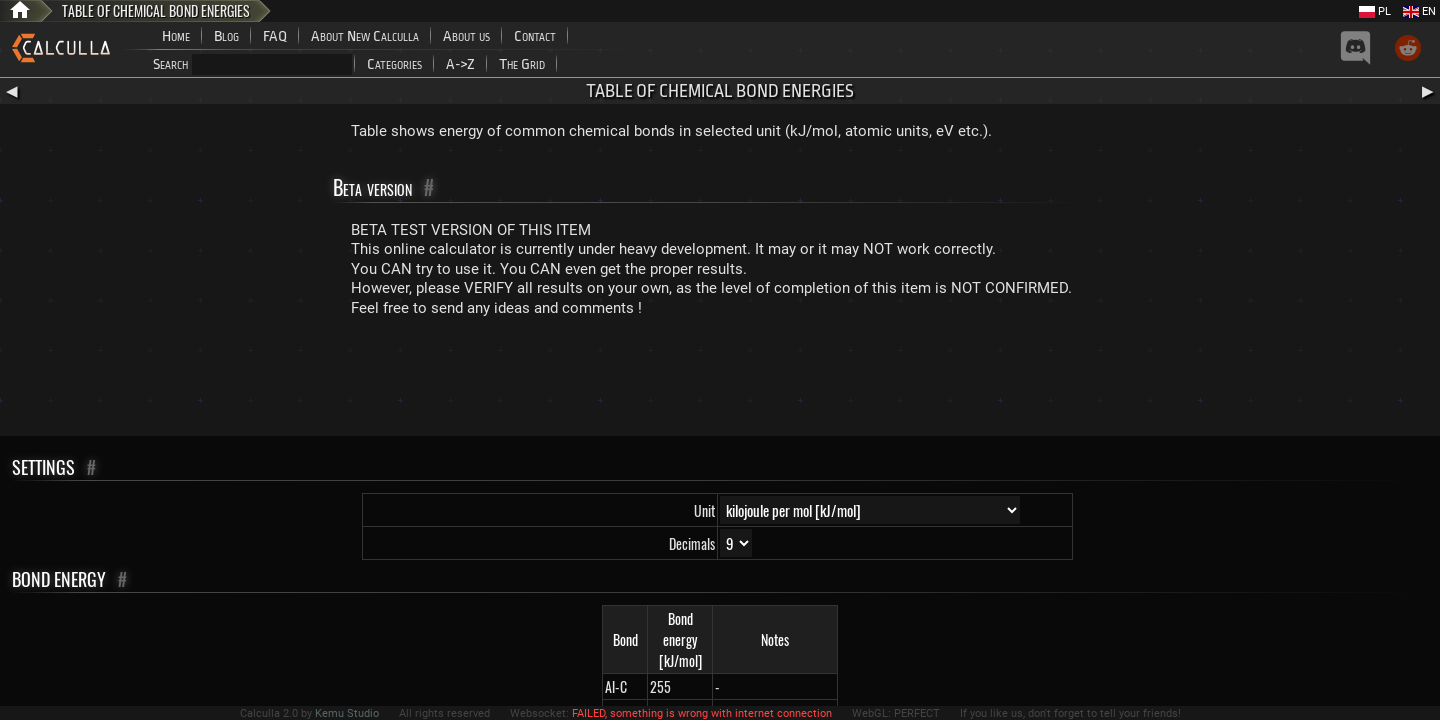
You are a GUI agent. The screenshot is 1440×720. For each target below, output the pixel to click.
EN (1419, 11)
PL (1375, 11)
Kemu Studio (347, 713)
